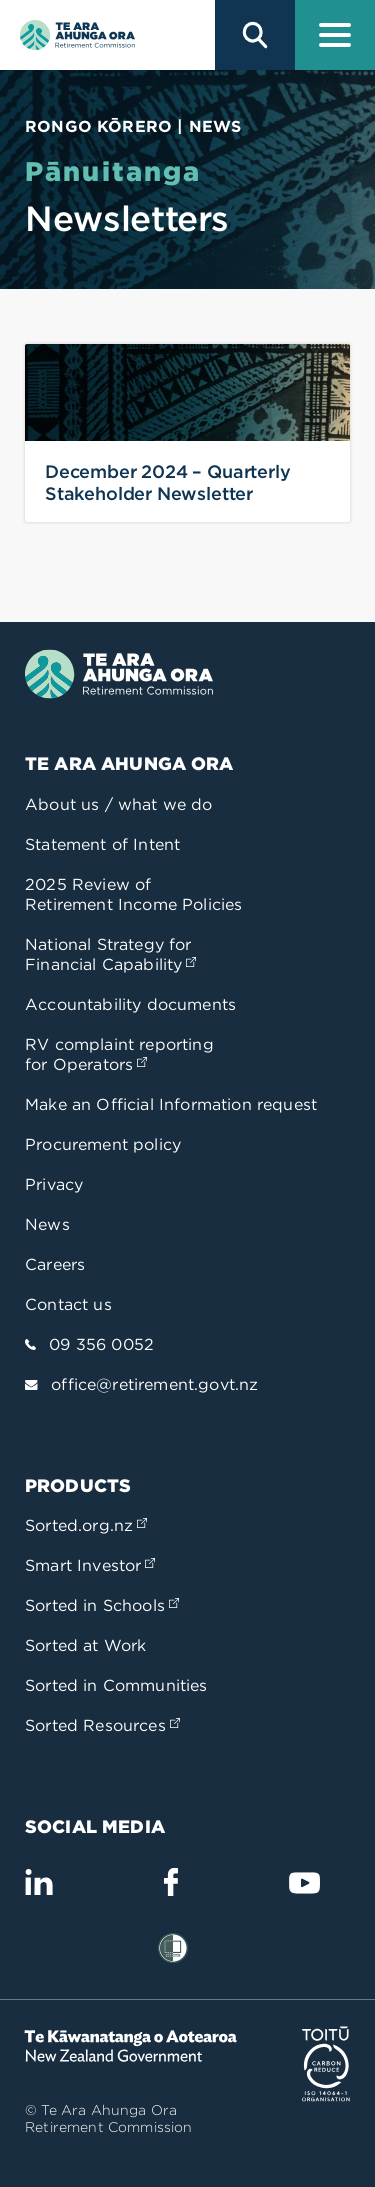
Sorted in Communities (116, 1685)
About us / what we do (119, 804)
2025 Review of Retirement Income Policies (133, 894)
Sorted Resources (102, 1725)
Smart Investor (90, 1565)
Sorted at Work (85, 1645)
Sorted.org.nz (86, 1525)
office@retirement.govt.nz (154, 1384)
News (47, 1224)
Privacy (54, 1184)
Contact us (68, 1304)
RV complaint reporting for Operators (119, 1054)
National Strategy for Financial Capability (110, 954)
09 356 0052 (101, 1344)
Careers (55, 1264)
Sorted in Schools (102, 1605)
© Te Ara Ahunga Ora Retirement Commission (109, 2119)
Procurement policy (103, 1144)
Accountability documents (130, 1004)
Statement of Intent (102, 844)
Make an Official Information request (171, 1104)
